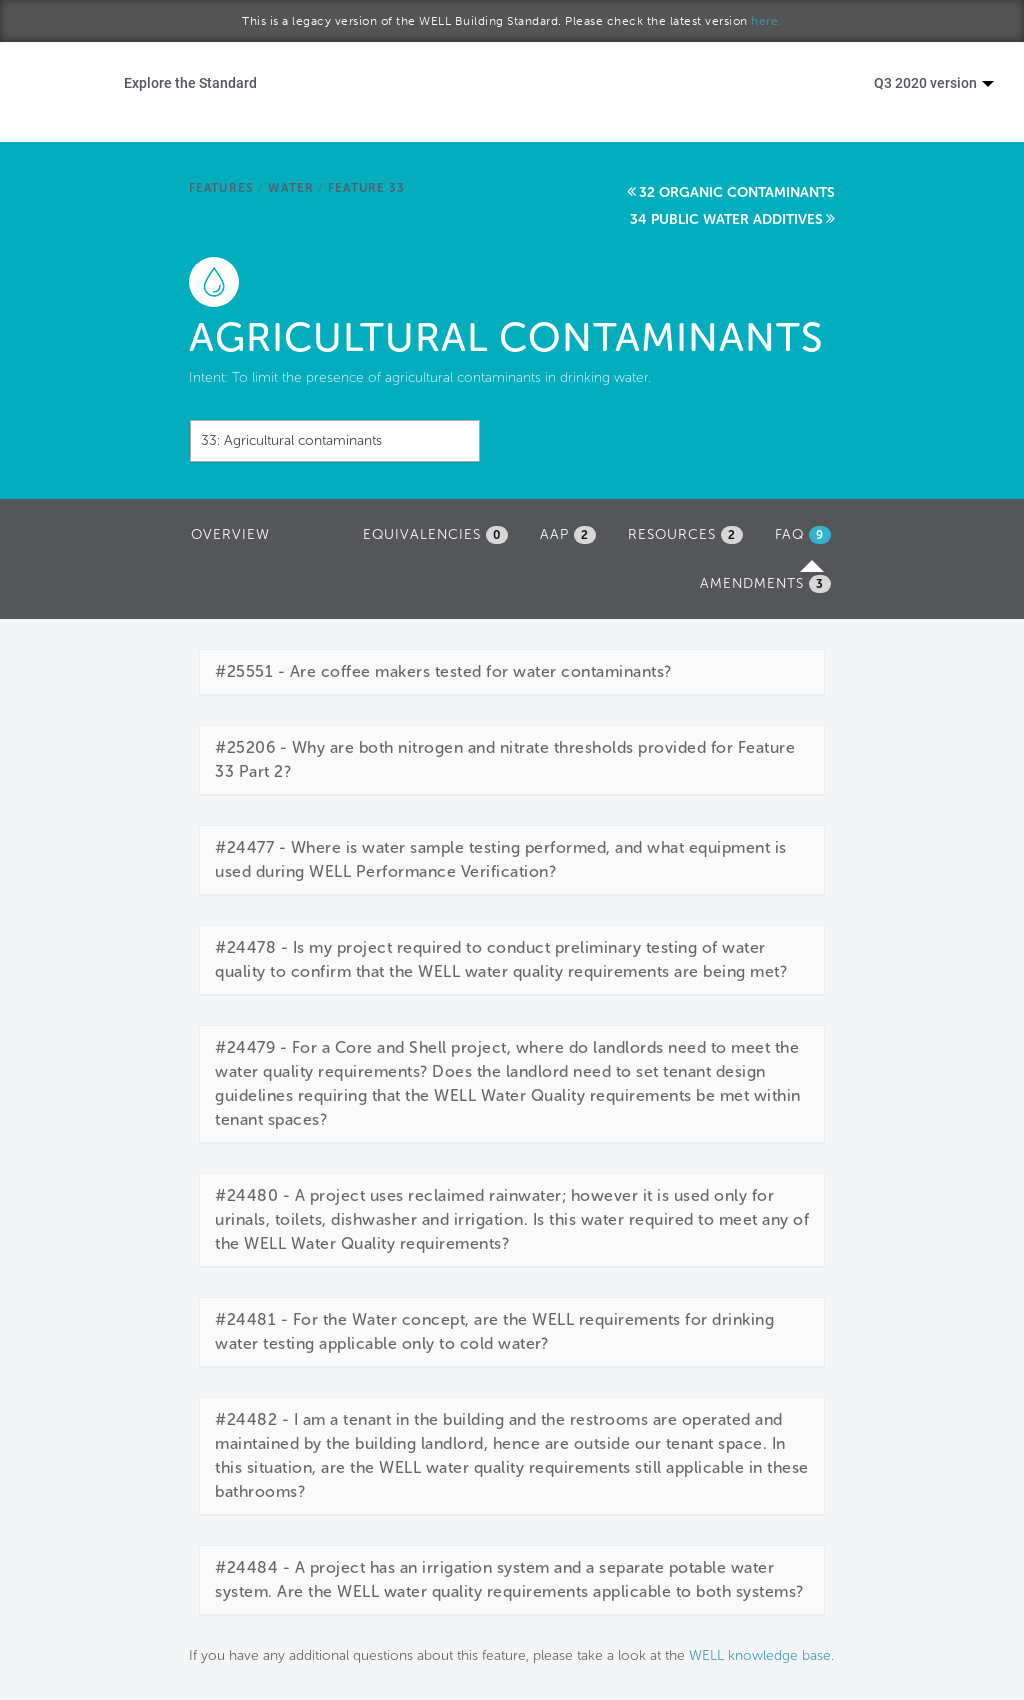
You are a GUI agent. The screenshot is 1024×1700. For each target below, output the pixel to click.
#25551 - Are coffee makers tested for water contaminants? (443, 671)
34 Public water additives (726, 219)
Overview (230, 534)
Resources (685, 535)
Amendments (765, 584)
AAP (568, 535)
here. (766, 21)
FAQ (808, 540)
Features (221, 188)
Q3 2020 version (934, 82)
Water (290, 188)
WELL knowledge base (760, 1655)
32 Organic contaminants (737, 192)
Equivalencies (435, 535)
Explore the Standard (190, 82)
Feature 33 (366, 188)
